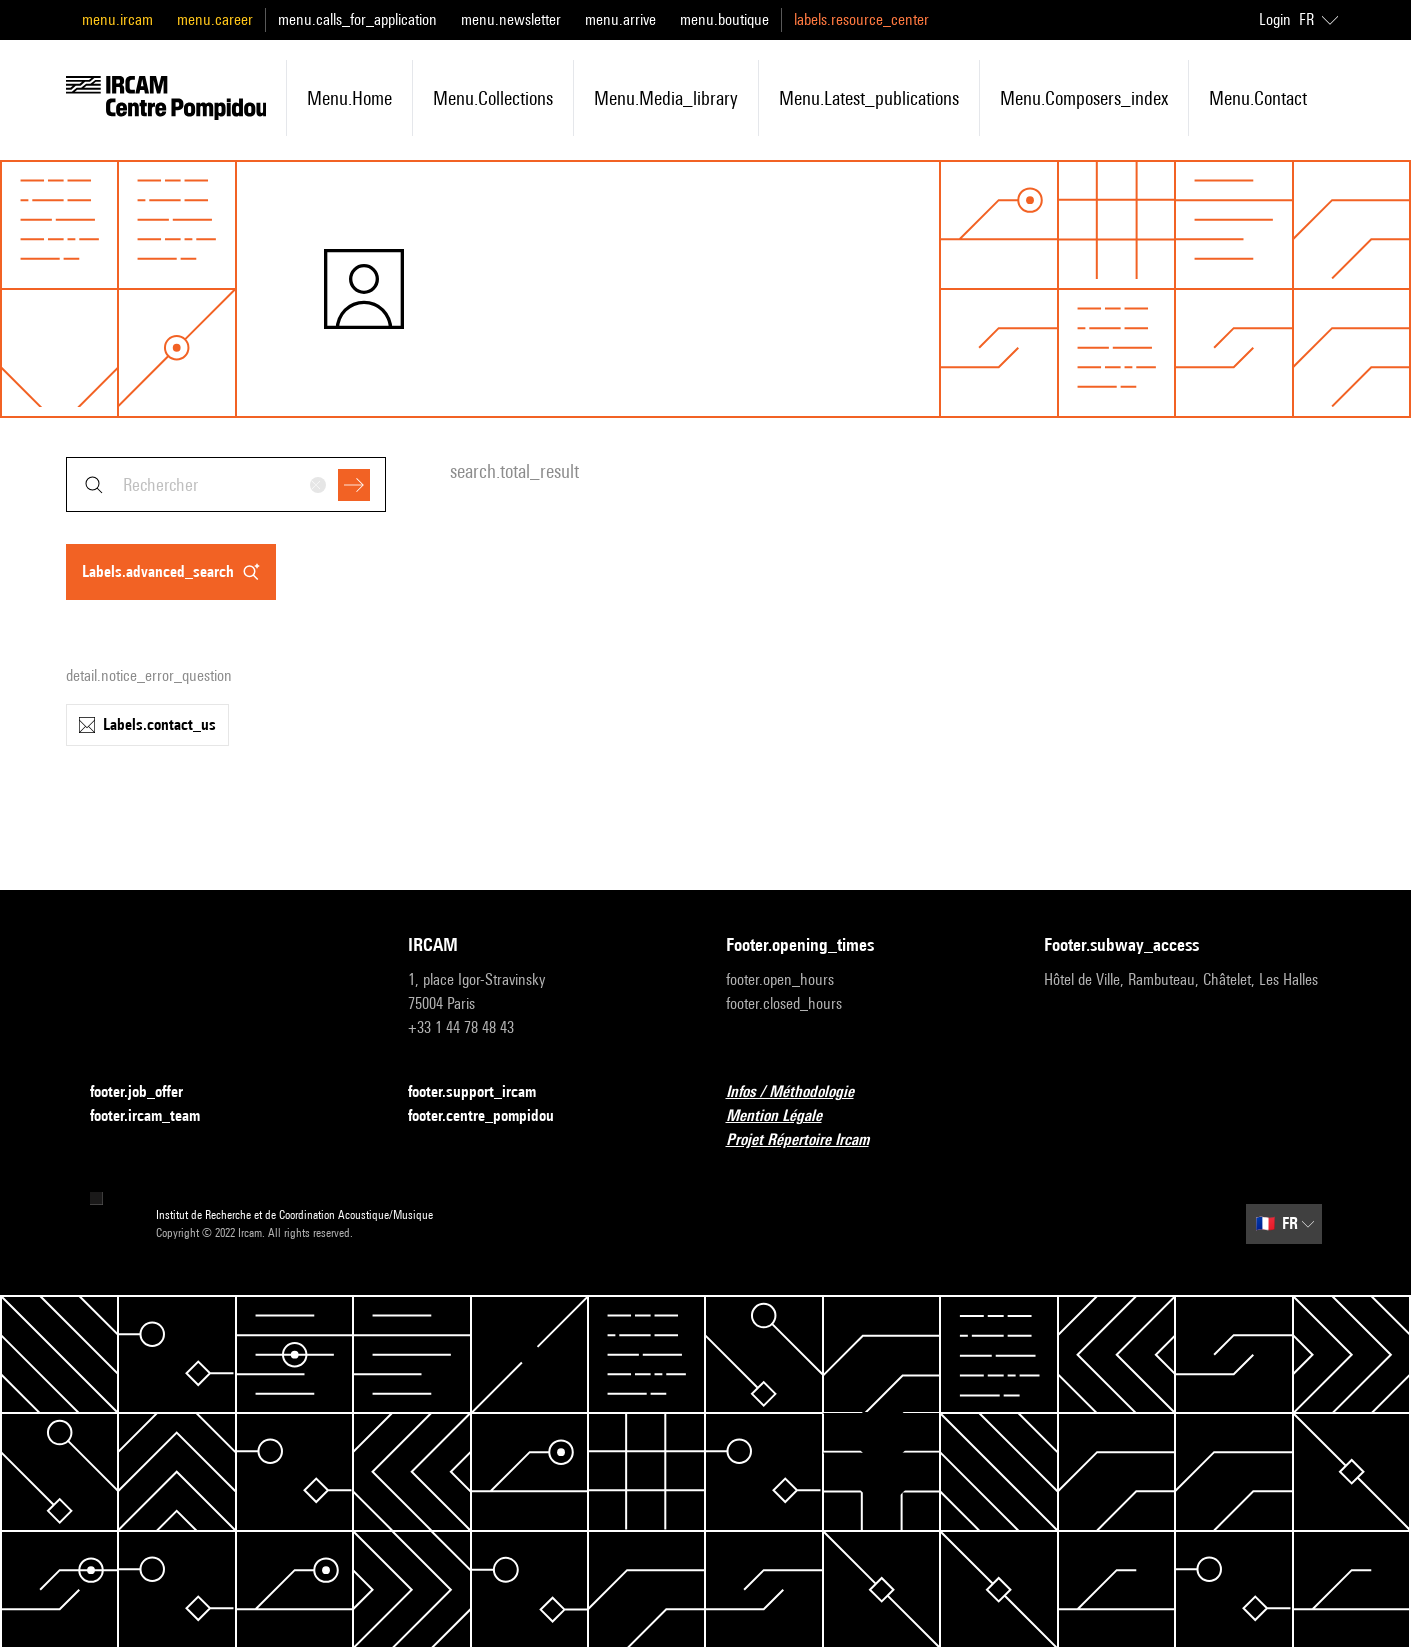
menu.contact (1258, 98)
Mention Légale (786, 1116)
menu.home (349, 98)
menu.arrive (620, 19)
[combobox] (226, 484)
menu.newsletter (511, 19)
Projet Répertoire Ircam (809, 1140)
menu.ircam (117, 19)
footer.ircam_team (157, 1116)
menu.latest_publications (869, 98)
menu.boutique (724, 19)
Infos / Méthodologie (802, 1092)
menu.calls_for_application (357, 19)
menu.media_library (666, 98)
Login (1275, 19)
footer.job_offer (148, 1092)
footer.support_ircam (484, 1092)
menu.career (215, 19)
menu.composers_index (1084, 98)
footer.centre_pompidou (493, 1116)
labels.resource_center (861, 19)
